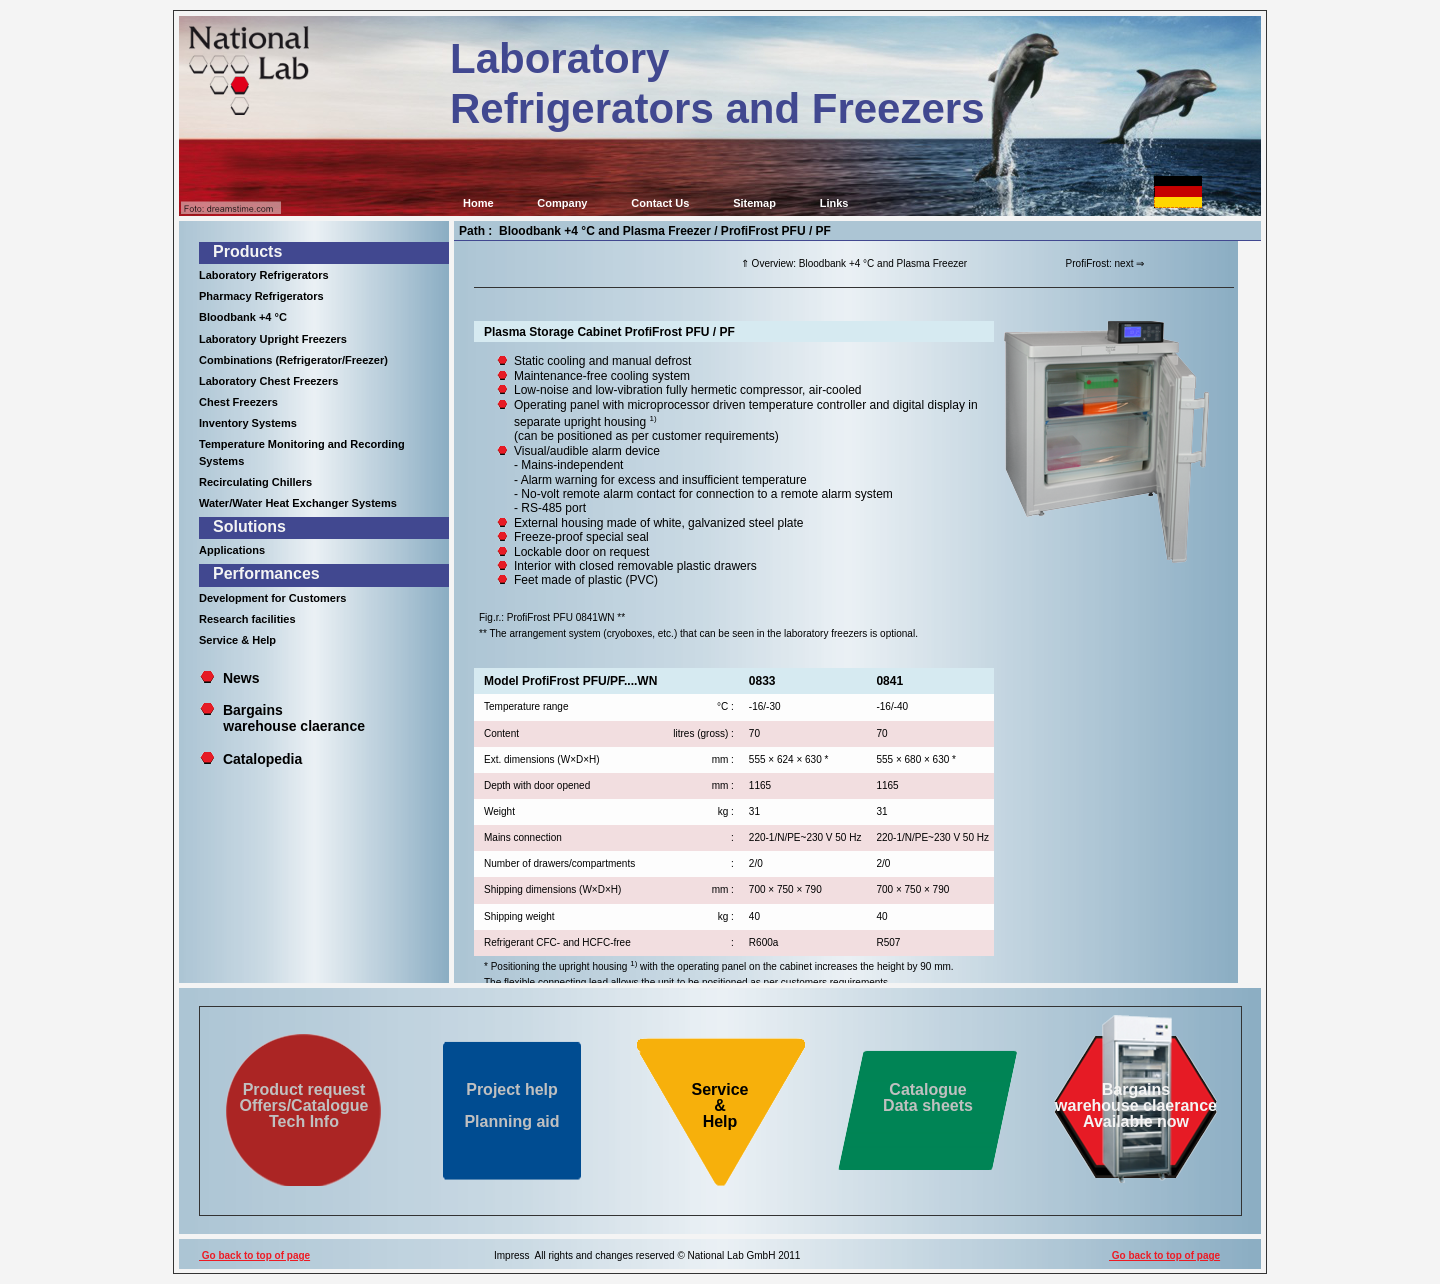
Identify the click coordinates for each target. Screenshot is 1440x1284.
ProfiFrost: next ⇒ (1105, 263)
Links (834, 203)
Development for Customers (272, 598)
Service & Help (237, 640)
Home (478, 203)
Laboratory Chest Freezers (268, 381)
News (241, 678)
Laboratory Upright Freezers (273, 339)
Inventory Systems (248, 423)
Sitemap (754, 203)
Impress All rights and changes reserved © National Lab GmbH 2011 (647, 1255)
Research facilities (247, 619)
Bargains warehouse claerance (282, 718)
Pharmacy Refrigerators (261, 296)
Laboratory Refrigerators (264, 275)
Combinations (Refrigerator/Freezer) (293, 360)
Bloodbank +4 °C (243, 317)
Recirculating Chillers (255, 482)
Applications (232, 550)
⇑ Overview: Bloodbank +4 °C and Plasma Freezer (854, 263)
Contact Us (660, 203)
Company (562, 203)
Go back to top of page (254, 1255)
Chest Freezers (238, 402)
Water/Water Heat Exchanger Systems (298, 503)
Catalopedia (262, 759)
